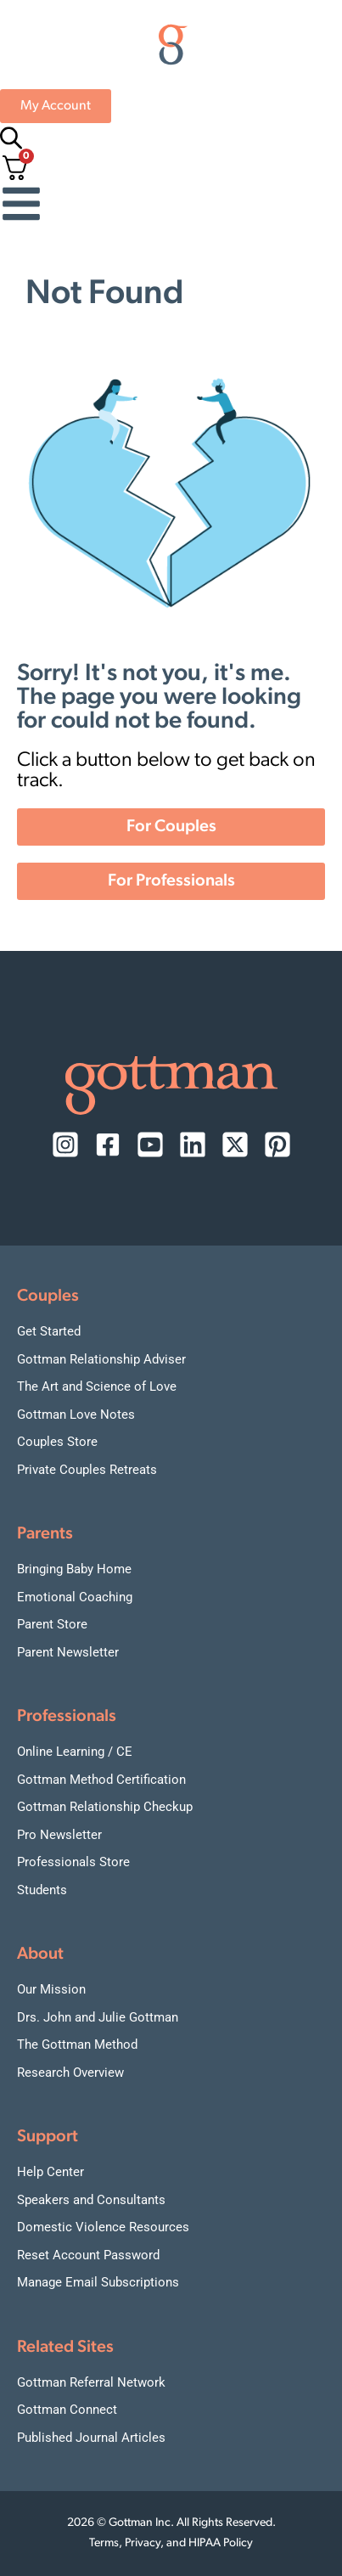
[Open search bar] (8, 138)
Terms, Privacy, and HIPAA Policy (171, 2543)
